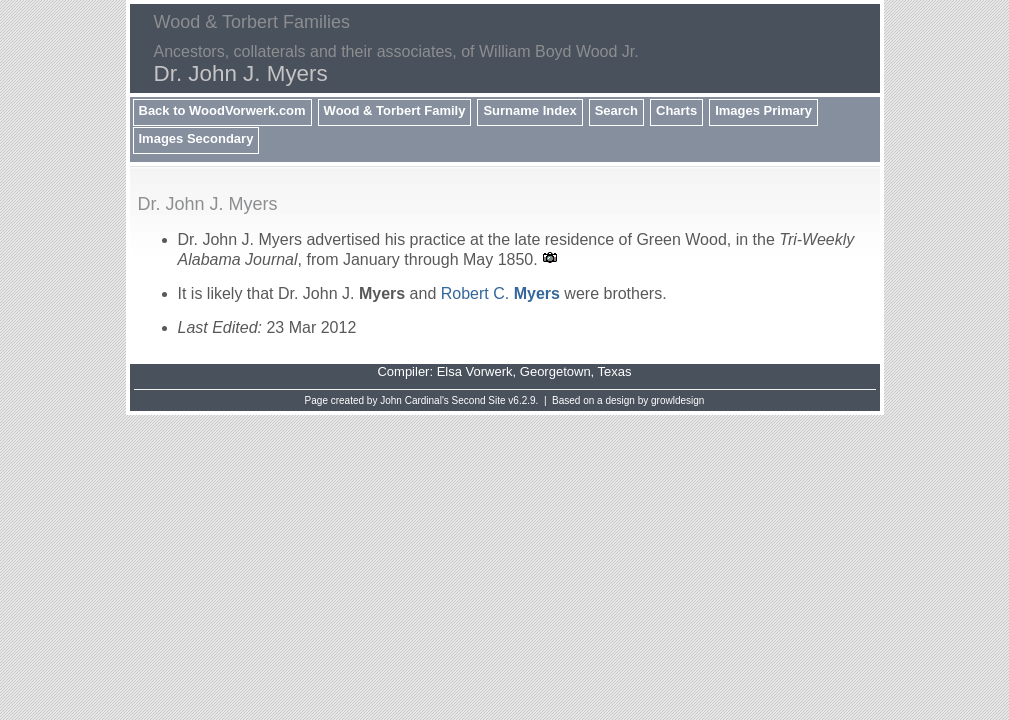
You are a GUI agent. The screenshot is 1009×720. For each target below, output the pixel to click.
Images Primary (763, 110)
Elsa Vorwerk (475, 371)
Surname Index (529, 110)
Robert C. (500, 293)
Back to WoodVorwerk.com (222, 110)
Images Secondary (196, 138)
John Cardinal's (414, 400)
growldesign (677, 400)
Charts (676, 110)
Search (616, 110)
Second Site (479, 400)
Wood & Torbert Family (395, 110)
